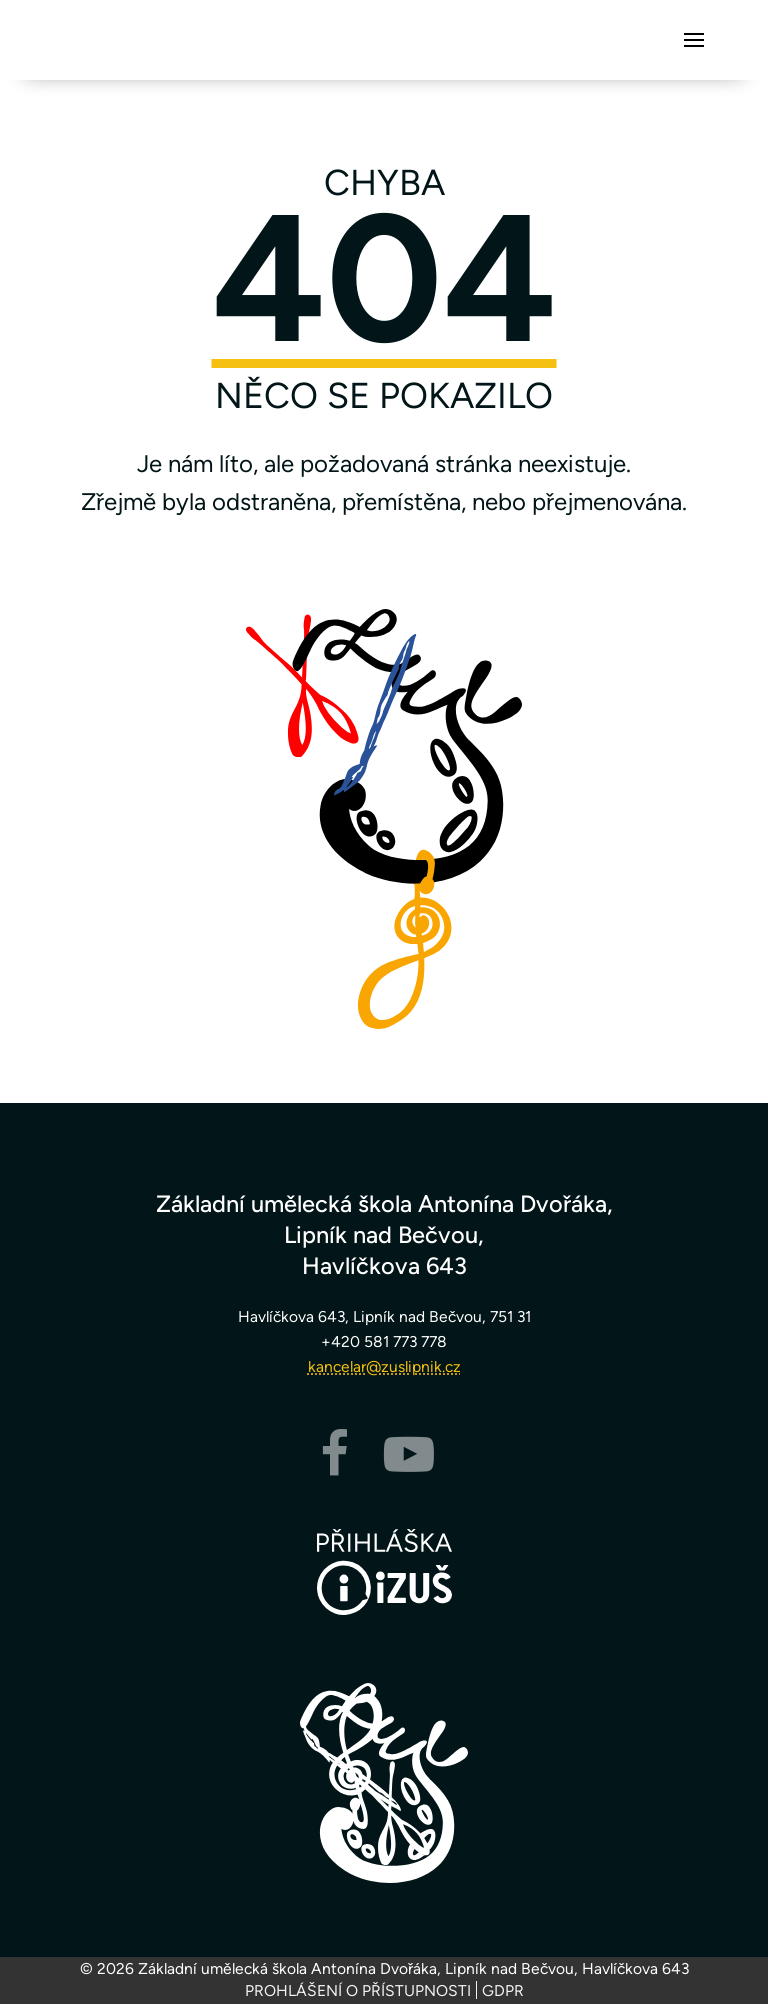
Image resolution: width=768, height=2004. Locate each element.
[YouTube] (409, 1466)
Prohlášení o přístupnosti (358, 1990)
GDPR (503, 1990)
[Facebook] (334, 1466)
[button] (694, 40)
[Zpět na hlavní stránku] (384, 1783)
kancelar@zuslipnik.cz (384, 1366)
